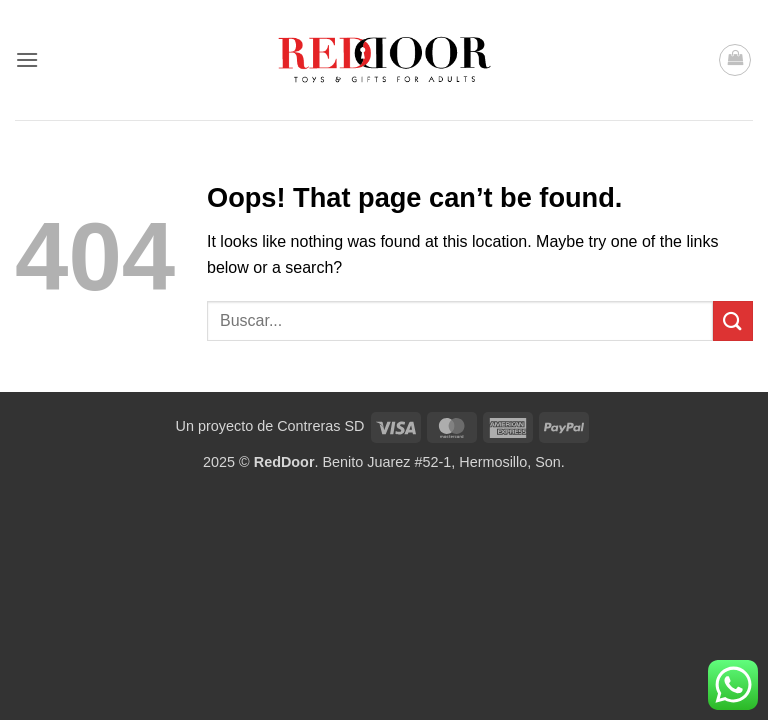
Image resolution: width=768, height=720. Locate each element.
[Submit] (733, 320)
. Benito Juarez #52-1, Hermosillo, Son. (409, 462)
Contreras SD (320, 426)
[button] (27, 59)
